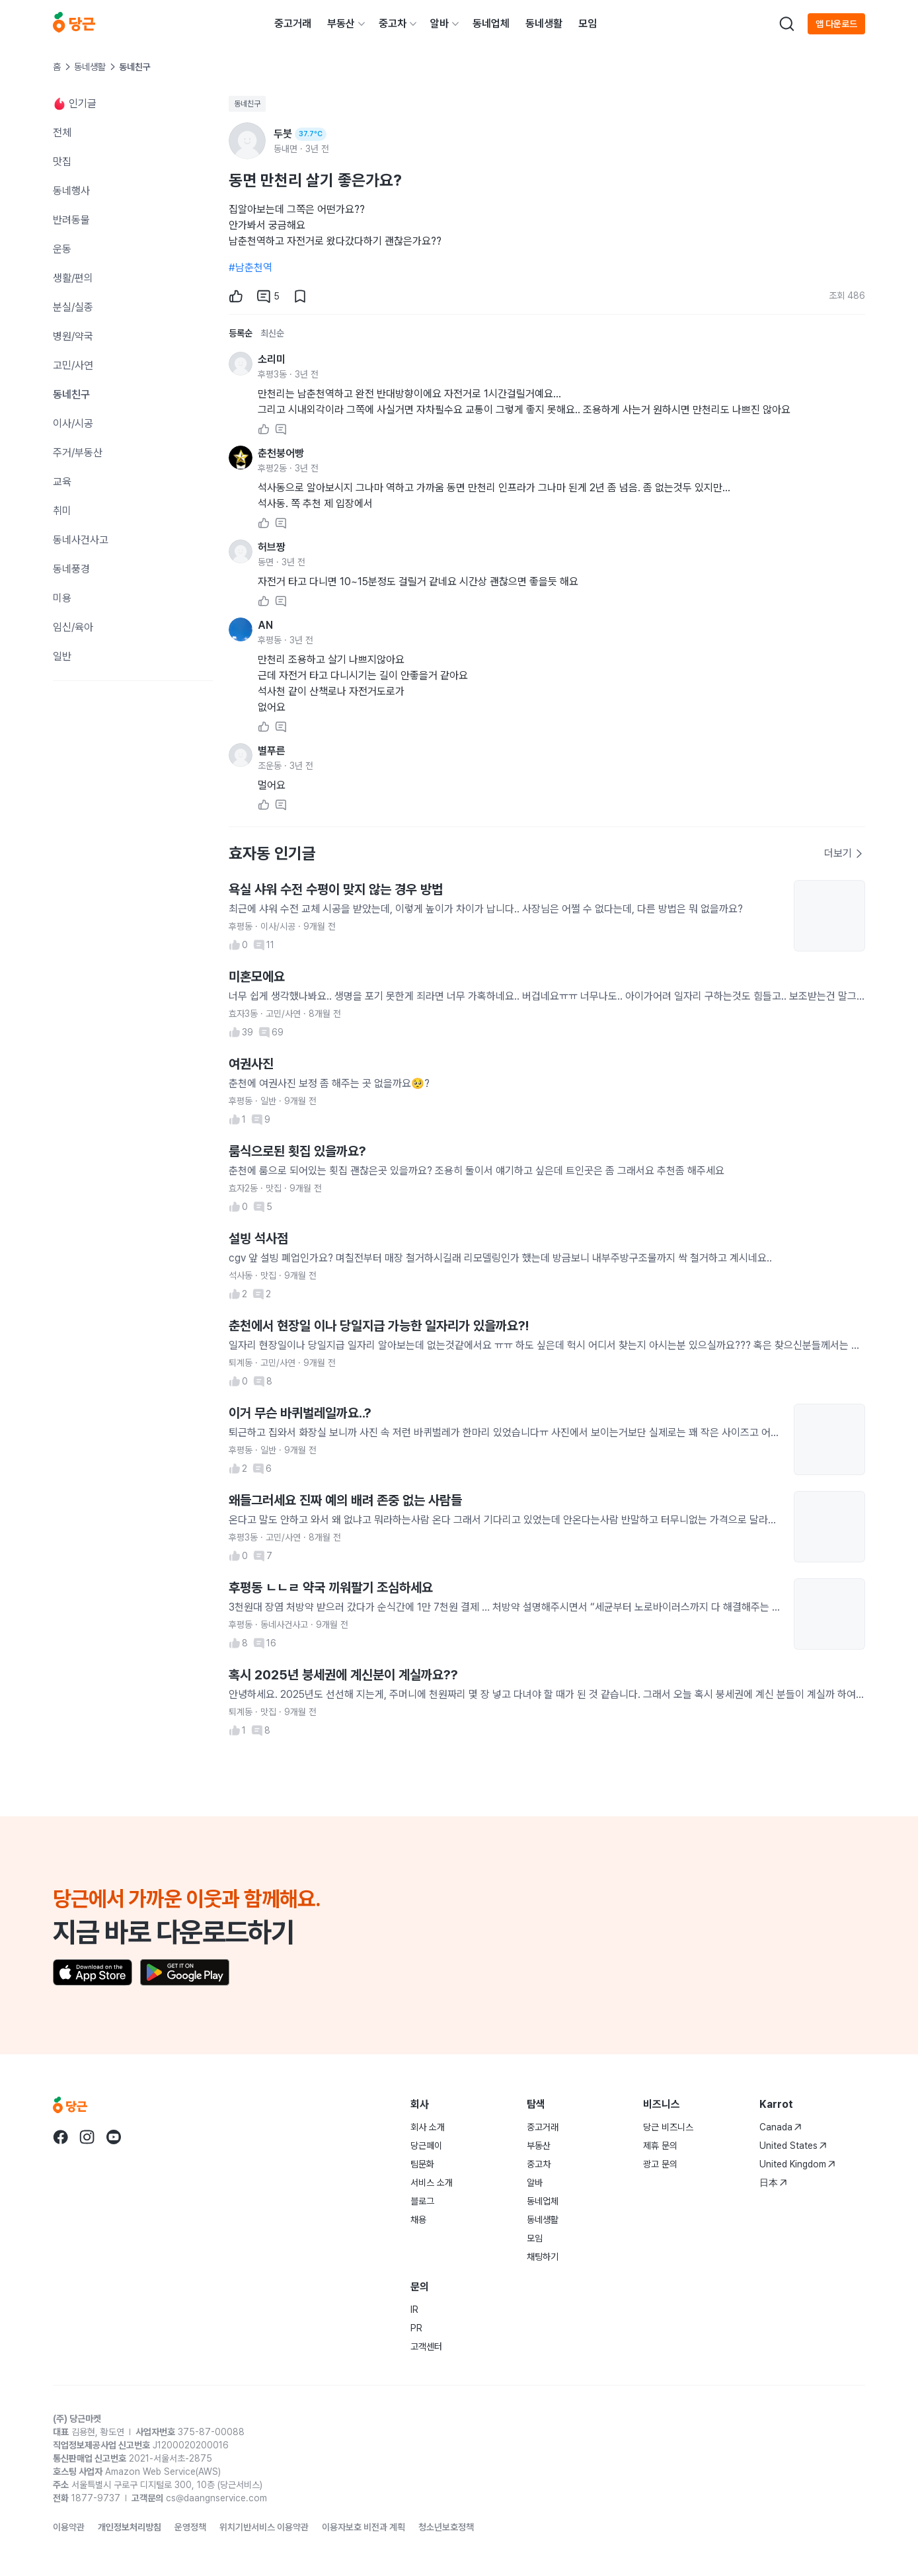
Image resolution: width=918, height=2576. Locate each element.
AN (265, 625)
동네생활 (543, 23)
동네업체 (491, 23)
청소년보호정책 (446, 2527)
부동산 (341, 23)
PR (416, 2328)
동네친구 (247, 103)
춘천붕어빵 (281, 453)
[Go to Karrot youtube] (114, 2137)
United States (793, 2145)
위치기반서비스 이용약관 (264, 2527)
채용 (418, 2219)
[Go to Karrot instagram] (87, 2137)
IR (414, 2309)
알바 (439, 23)
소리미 (272, 359)
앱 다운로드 (836, 24)
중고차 (392, 23)
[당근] (74, 24)
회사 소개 (427, 2127)
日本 (773, 2182)
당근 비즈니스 (668, 2127)
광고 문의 (660, 2164)
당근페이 (426, 2145)
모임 (587, 23)
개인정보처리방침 (129, 2527)
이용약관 (69, 2527)
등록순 (240, 333)
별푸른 (272, 751)
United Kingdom (797, 2164)
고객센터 (426, 2346)
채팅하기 (542, 2256)
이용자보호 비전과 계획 (363, 2527)
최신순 (272, 333)
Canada (780, 2127)
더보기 (844, 853)
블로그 (422, 2201)
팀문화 (422, 2164)
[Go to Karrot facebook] (61, 2137)
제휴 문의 (660, 2145)
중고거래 (292, 23)
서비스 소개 (431, 2182)
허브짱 (272, 547)
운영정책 (190, 2527)
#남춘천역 (250, 267)
